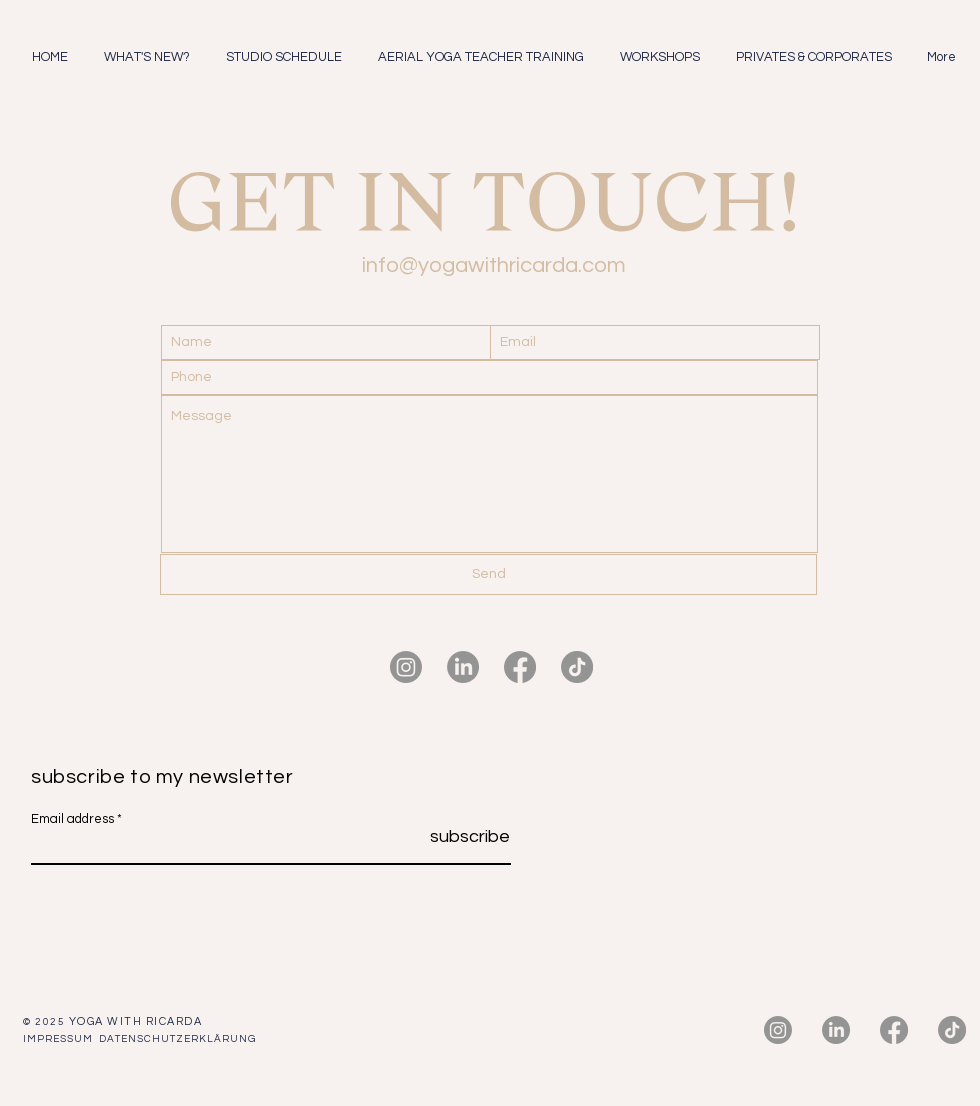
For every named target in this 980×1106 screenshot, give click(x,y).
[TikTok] (577, 667)
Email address (72, 819)
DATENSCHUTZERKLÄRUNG (177, 1039)
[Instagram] (406, 667)
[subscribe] (460, 836)
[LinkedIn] (463, 667)
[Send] (488, 574)
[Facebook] (520, 667)
